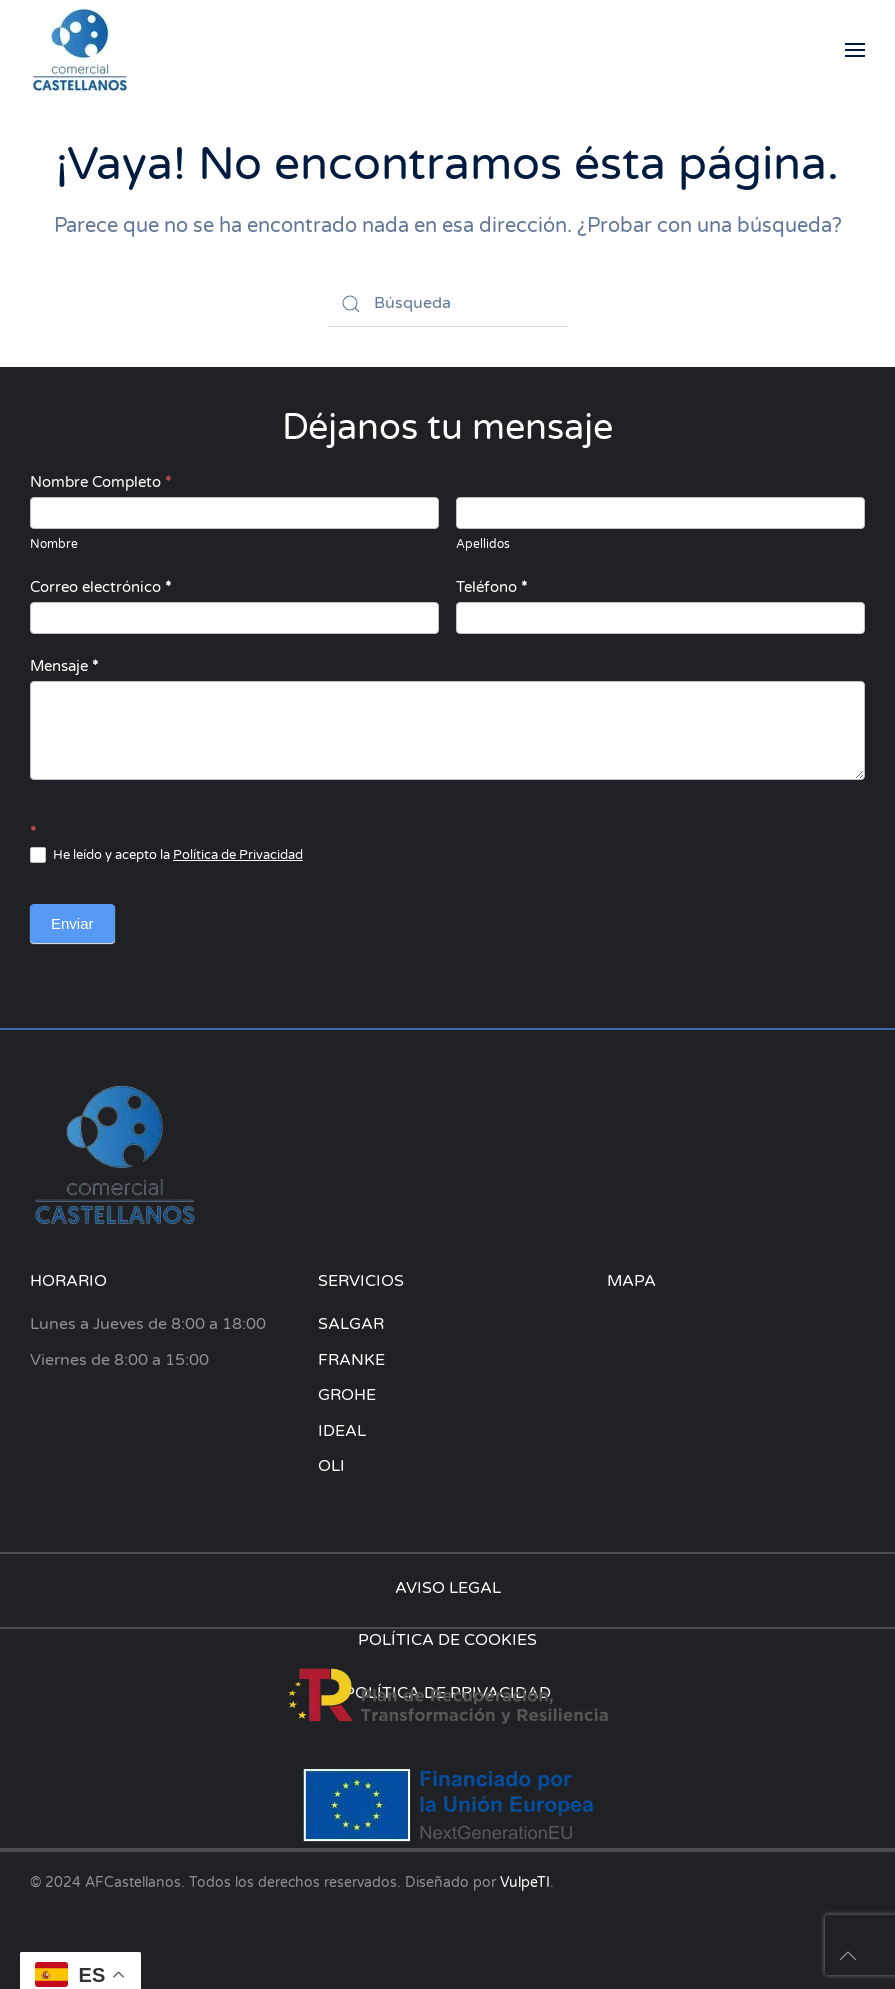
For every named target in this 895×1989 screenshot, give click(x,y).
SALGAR (351, 1324)
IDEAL (342, 1431)
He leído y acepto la (166, 855)
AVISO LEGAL (448, 1588)
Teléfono (491, 587)
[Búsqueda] (448, 304)
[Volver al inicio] (80, 50)
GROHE (347, 1395)
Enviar (72, 923)
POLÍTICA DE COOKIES (447, 1640)
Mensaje (64, 666)
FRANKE (351, 1360)
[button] (855, 50)
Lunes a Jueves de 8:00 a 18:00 (148, 1324)
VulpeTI (525, 1882)
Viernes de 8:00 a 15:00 (119, 1360)
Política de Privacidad (238, 855)
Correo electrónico (100, 587)
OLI (331, 1466)
